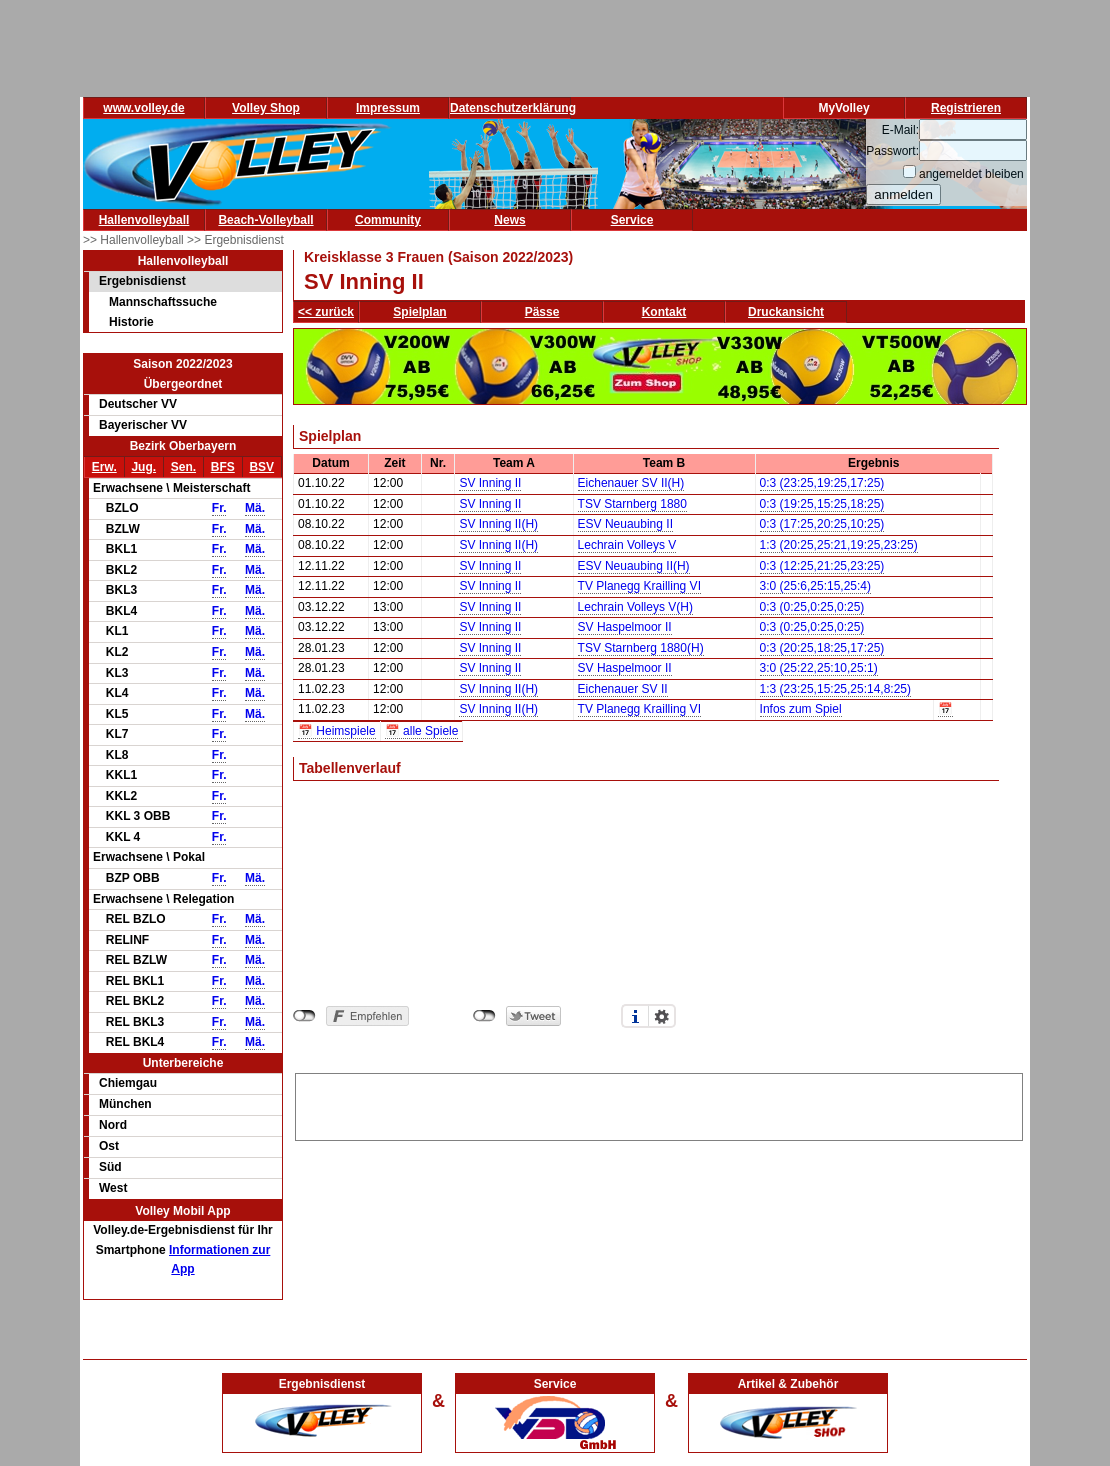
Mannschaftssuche (163, 302)
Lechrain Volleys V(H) (635, 607)
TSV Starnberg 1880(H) (641, 648)
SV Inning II (490, 483)
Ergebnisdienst (142, 281)
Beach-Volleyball (265, 220)
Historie (131, 322)
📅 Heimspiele (337, 731)
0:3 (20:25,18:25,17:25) (822, 648)
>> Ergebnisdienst (235, 240)
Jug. (143, 467)
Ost (109, 1146)
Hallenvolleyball (144, 220)
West (113, 1188)
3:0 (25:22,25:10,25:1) (819, 668)
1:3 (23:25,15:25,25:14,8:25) (835, 689)
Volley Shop (266, 108)
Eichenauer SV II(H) (631, 483)
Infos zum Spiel (801, 709)
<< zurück (326, 312)
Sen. (183, 467)
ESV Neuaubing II (625, 524)
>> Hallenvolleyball (135, 240)
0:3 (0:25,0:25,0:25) (812, 607)
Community (388, 220)
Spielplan (419, 312)
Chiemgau (128, 1083)
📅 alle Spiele (422, 731)
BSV (261, 467)
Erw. (104, 467)
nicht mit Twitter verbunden (484, 1016)
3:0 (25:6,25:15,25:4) (815, 586)
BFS (223, 467)
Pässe (542, 312)
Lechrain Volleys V (627, 545)
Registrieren (966, 108)
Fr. (219, 508)
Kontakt (664, 312)
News (509, 220)
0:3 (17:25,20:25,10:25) (822, 524)
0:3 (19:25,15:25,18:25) (822, 504)
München (125, 1104)
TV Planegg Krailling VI (639, 586)
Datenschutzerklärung (513, 108)
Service (632, 220)
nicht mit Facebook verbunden (304, 1016)
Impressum (388, 108)
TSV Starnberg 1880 (632, 504)
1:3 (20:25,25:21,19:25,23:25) (839, 545)
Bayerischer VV (143, 425)
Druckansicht (786, 312)
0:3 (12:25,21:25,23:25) (822, 566)
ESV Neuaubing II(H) (634, 566)
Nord (113, 1125)
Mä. (255, 508)
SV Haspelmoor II (625, 627)
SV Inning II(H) (498, 524)
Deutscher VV (138, 404)
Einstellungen (662, 1016)
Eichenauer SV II (623, 689)
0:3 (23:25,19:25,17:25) (822, 483)
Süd (110, 1167)
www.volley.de (143, 108)
